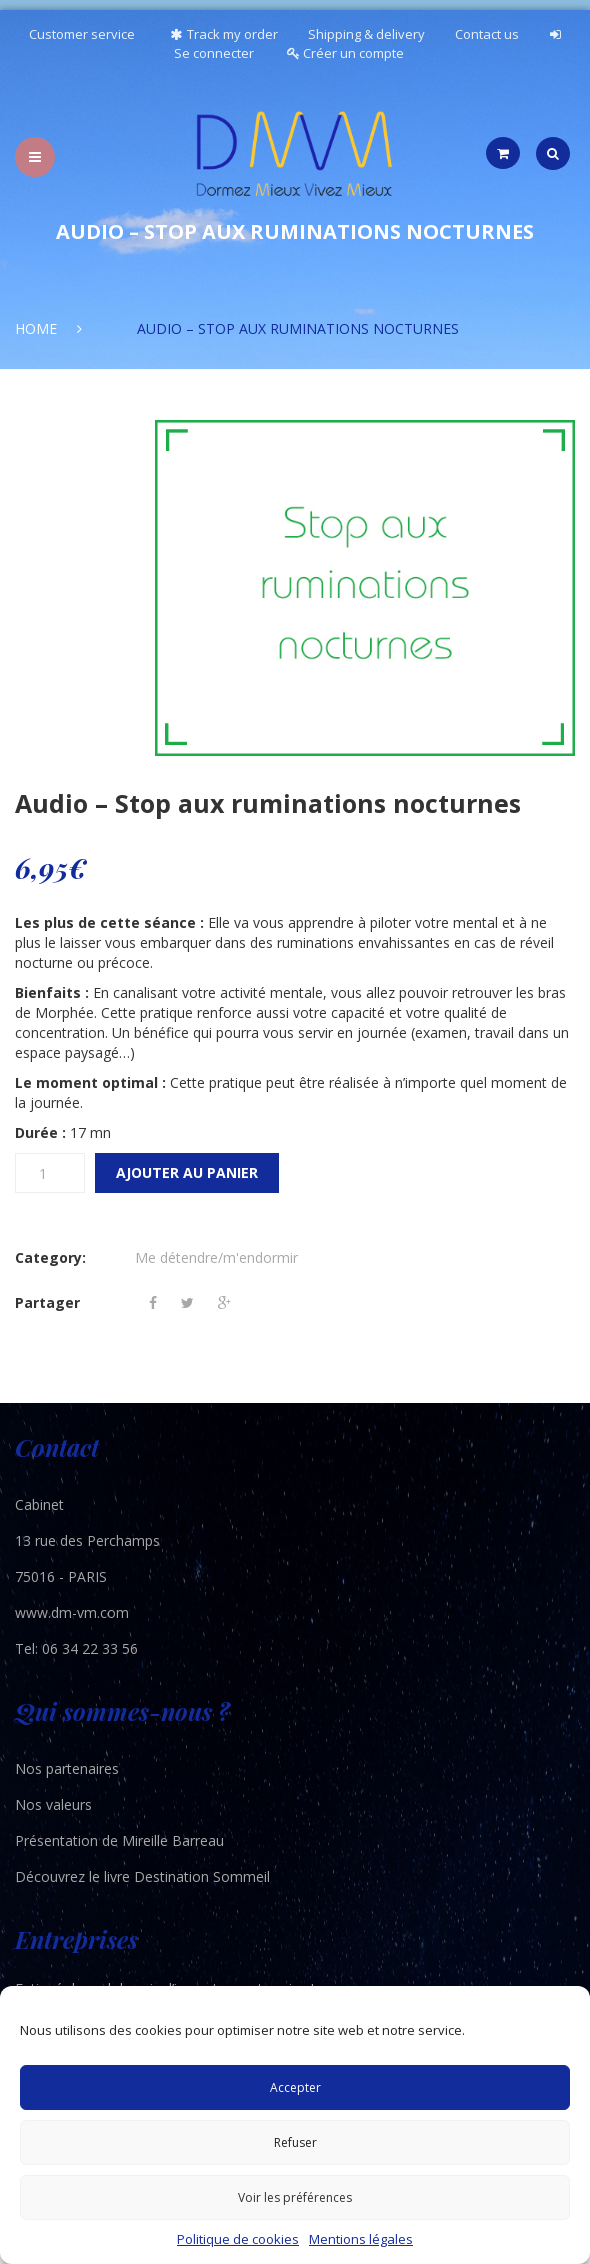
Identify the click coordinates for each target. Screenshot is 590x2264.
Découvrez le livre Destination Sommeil (142, 1876)
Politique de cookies (238, 2239)
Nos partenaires (67, 1768)
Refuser (295, 2142)
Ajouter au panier (187, 1172)
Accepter (295, 2087)
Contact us (487, 34)
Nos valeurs (53, 1804)
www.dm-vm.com (72, 1612)
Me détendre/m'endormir (216, 1257)
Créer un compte (345, 53)
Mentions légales (361, 2239)
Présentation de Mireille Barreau (119, 1840)
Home (36, 328)
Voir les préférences (295, 2197)
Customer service (82, 34)
